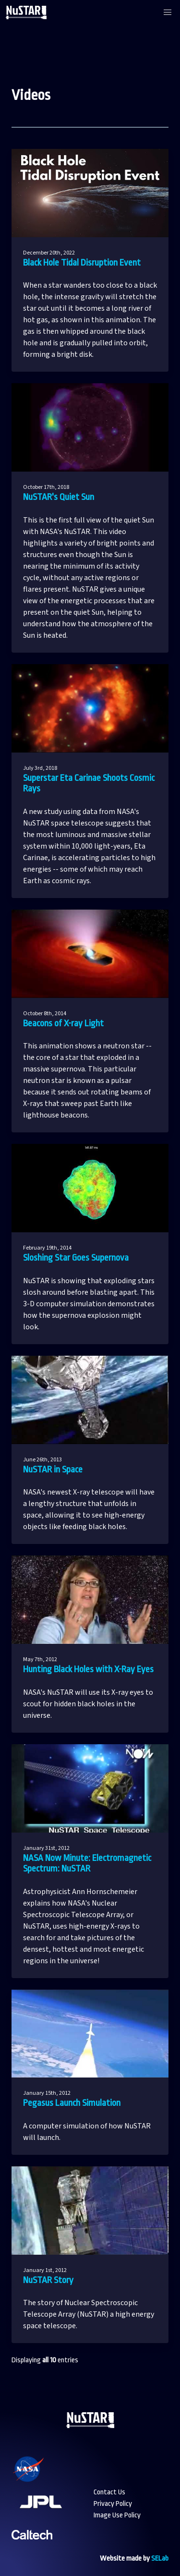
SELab (159, 2558)
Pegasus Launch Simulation (71, 2103)
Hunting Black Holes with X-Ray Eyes (88, 1669)
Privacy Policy (113, 2504)
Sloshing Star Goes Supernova (76, 1257)
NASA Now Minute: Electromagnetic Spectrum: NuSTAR (87, 1863)
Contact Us (109, 2492)
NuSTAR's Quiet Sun (58, 497)
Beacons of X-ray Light (63, 1023)
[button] (167, 12)
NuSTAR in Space (53, 1469)
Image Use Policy (117, 2515)
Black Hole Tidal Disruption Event (82, 262)
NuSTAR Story (48, 2280)
